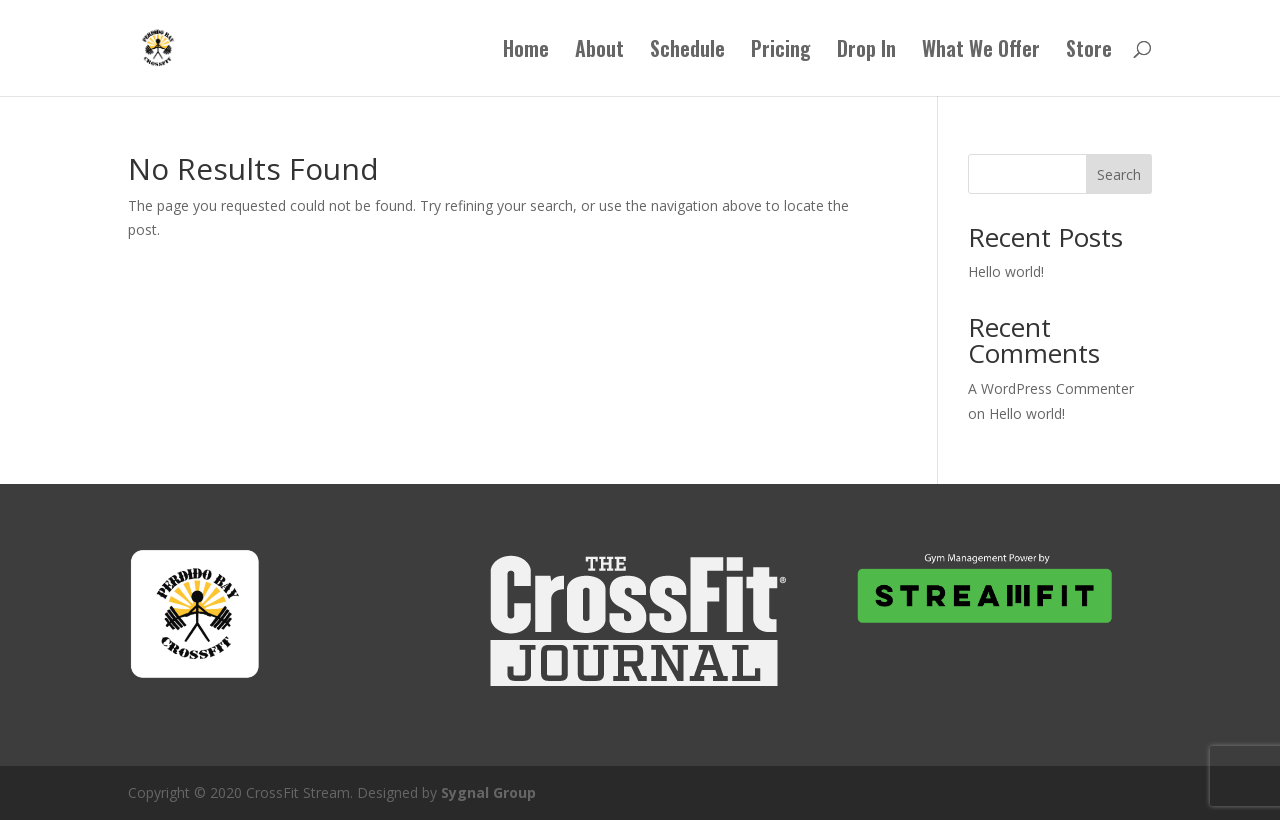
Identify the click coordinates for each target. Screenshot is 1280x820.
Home (526, 52)
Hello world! (1006, 271)
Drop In (866, 52)
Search (1119, 174)
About (599, 52)
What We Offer (981, 52)
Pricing (781, 52)
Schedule (687, 52)
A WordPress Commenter (1051, 388)
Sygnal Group (488, 792)
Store (1089, 52)
